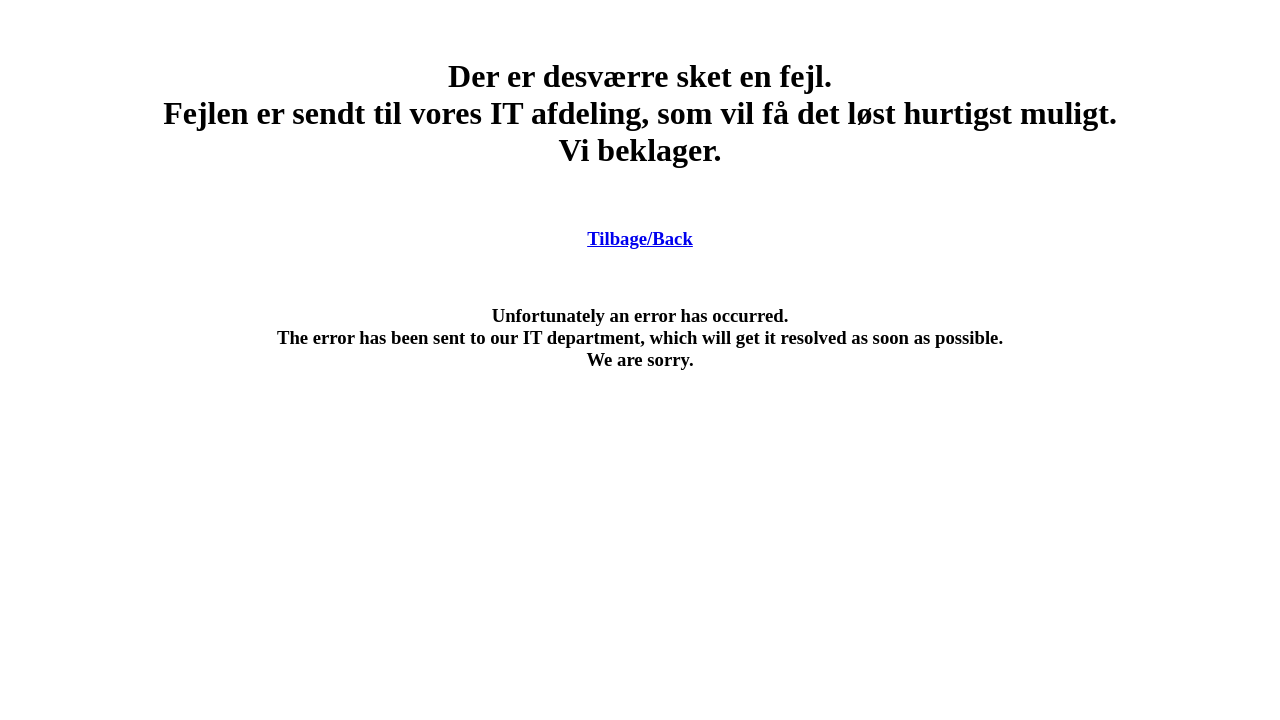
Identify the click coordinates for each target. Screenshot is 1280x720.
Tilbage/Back (640, 238)
